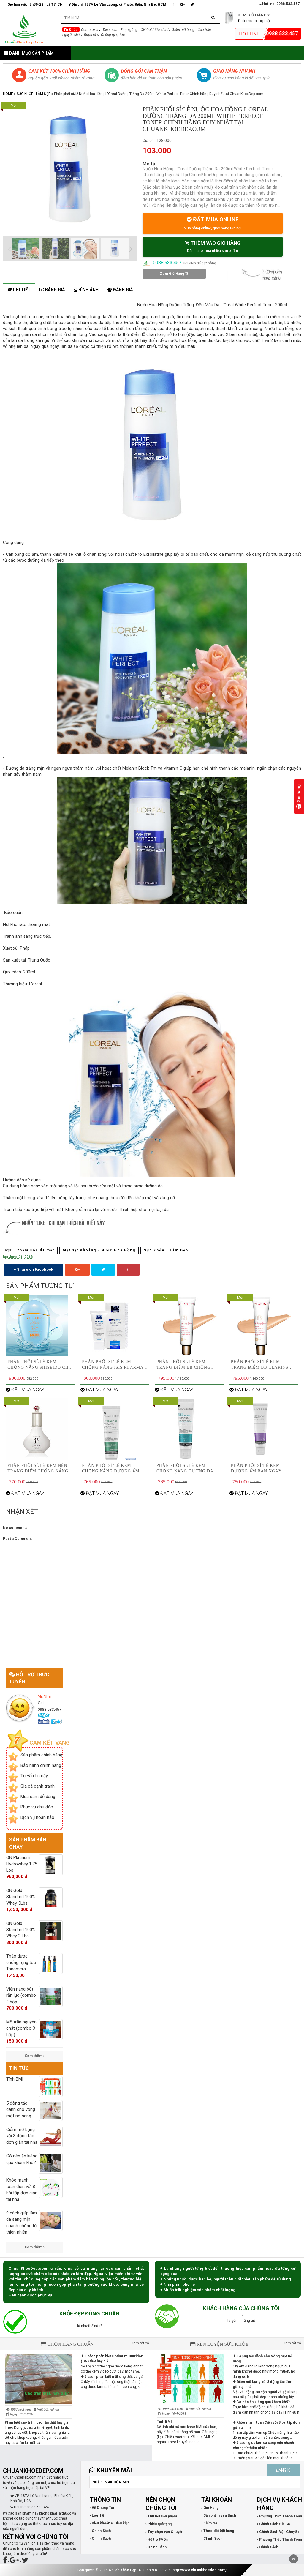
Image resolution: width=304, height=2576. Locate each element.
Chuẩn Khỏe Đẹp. (123, 2570)
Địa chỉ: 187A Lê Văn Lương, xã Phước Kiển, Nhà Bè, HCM (117, 4)
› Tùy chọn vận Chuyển (164, 2532)
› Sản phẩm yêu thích (218, 2515)
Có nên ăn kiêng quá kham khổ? (261, 2402)
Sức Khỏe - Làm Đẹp (33, 94)
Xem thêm (35, 2056)
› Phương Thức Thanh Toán (279, 2516)
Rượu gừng (129, 30)
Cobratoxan (90, 30)
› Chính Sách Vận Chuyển (278, 2532)
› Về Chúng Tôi (102, 2508)
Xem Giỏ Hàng (174, 274)
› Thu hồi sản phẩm (161, 2516)
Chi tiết (19, 289)
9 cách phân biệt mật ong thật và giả (112, 2377)
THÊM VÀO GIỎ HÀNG (213, 246)
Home (8, 94)
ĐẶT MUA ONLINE (212, 223)
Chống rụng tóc (113, 35)
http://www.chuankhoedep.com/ (199, 2570)
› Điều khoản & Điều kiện (109, 2523)
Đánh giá (120, 289)
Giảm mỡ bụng (183, 30)
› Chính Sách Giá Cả (273, 2524)
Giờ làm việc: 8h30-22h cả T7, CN (35, 4)
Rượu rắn (91, 35)
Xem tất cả (140, 2343)
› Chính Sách (100, 2531)
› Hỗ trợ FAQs (156, 2539)
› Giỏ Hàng (209, 2508)
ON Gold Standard (155, 30)
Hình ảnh (86, 289)
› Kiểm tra (209, 2523)
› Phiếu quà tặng (158, 2524)
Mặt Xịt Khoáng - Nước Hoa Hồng (99, 1250)
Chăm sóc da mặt (35, 1250)
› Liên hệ (97, 2515)
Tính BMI (164, 2421)
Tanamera (109, 30)
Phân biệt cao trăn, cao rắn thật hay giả (36, 2422)
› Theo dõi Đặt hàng (217, 2531)
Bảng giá (52, 289)
